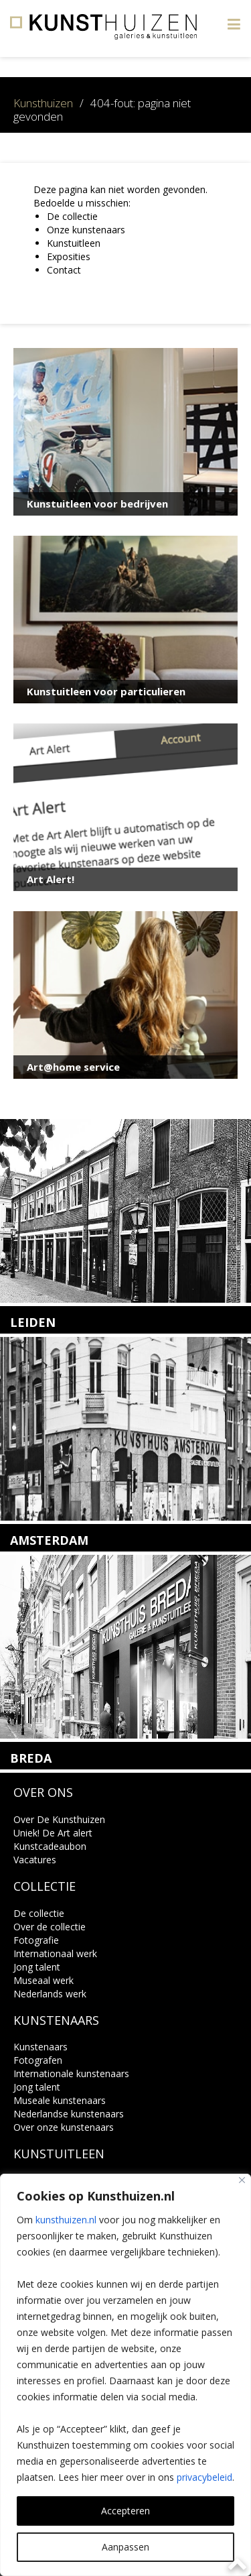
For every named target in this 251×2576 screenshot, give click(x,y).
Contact (64, 270)
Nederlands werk (49, 1993)
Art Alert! (50, 879)
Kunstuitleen (73, 243)
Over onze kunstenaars (63, 2127)
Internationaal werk (55, 1953)
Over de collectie (49, 1926)
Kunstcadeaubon (49, 1846)
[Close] (242, 2180)
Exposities (68, 256)
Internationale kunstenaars (71, 2073)
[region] (125, 2375)
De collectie (72, 216)
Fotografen (37, 2060)
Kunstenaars (40, 2046)
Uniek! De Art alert (52, 1832)
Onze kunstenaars (86, 229)
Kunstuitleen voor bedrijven (97, 503)
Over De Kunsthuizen (59, 1819)
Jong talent (36, 1966)
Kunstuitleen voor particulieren (106, 691)
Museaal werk (43, 1980)
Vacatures (34, 1859)
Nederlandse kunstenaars (68, 2113)
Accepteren (125, 2510)
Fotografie (36, 1940)
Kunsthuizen (43, 103)
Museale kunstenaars (59, 2100)
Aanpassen (125, 2546)
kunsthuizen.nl (65, 2219)
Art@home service (73, 1066)
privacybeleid (204, 2477)
